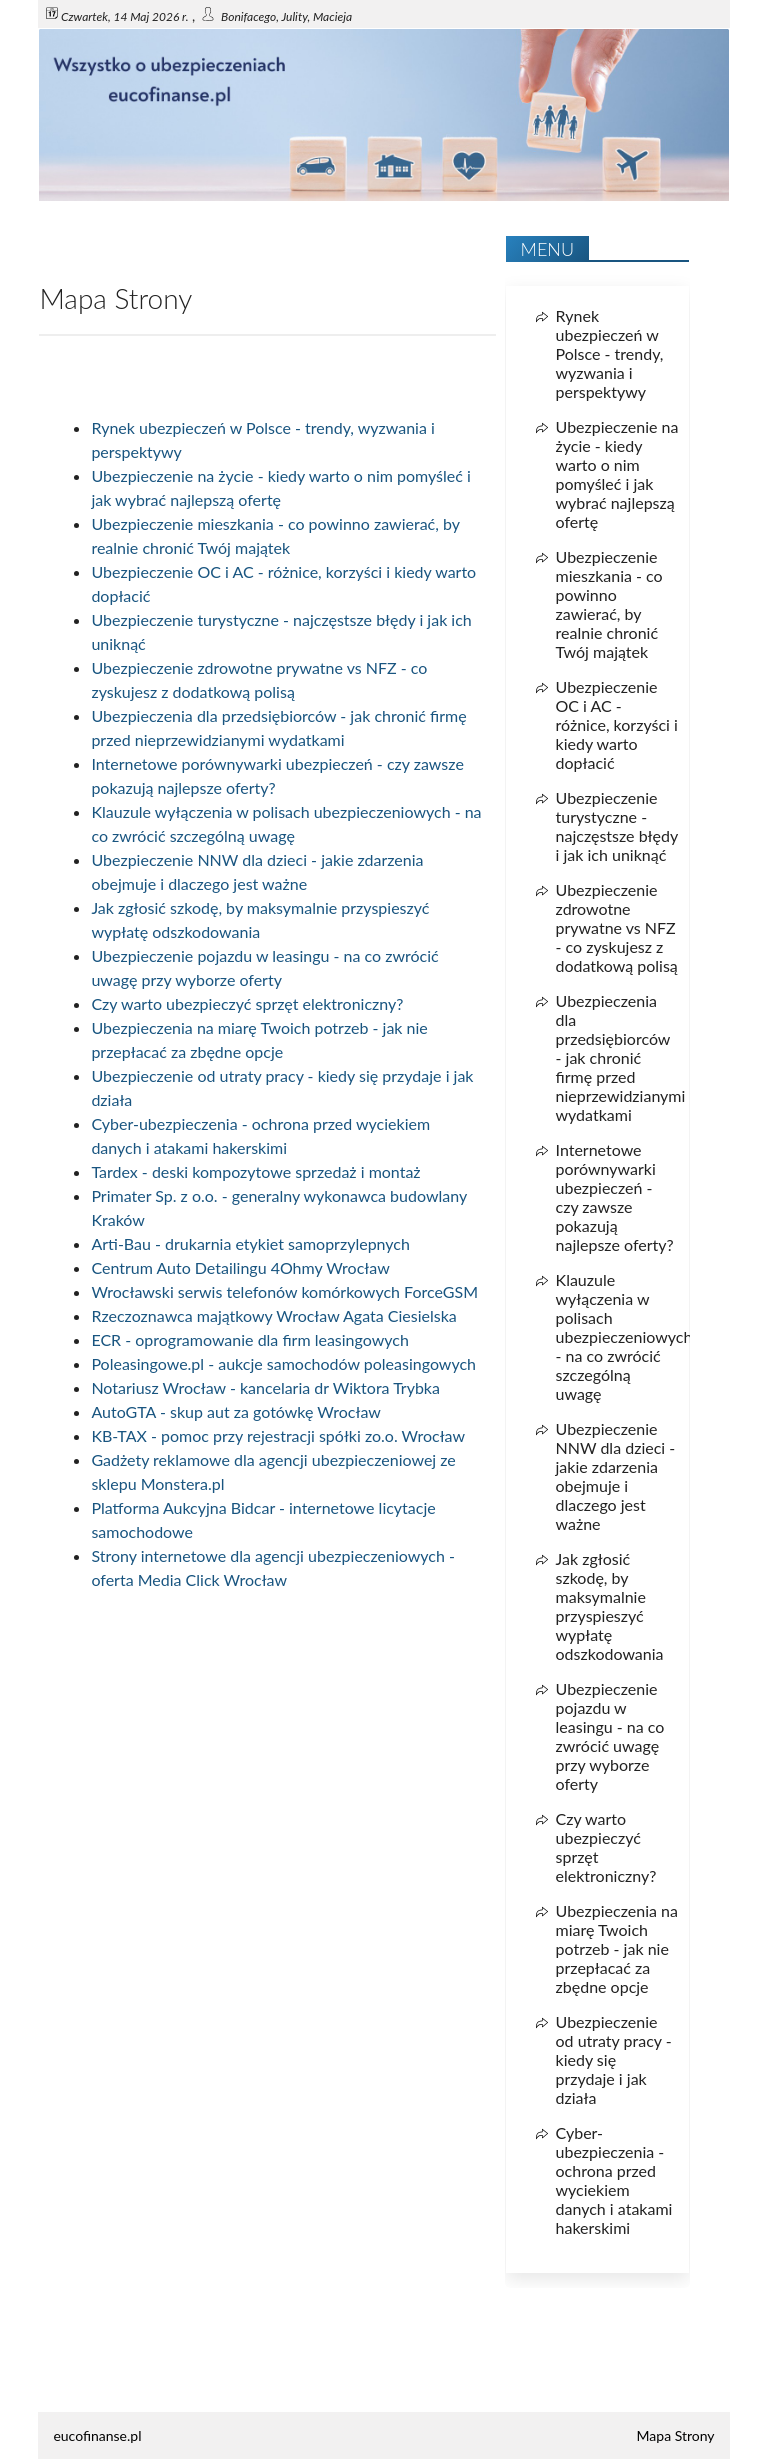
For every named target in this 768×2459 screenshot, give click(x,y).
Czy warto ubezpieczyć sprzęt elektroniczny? (247, 1003)
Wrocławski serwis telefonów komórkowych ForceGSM (284, 1291)
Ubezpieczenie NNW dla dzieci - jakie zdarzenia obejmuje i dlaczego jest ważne (616, 1476)
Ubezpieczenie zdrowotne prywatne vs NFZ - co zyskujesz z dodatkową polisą (617, 927)
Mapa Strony (676, 2435)
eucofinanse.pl (97, 2435)
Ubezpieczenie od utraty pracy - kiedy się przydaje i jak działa (614, 2059)
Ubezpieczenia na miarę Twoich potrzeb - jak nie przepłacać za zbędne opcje (617, 1948)
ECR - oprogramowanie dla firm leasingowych (249, 1339)
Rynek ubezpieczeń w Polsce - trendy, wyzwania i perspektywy (610, 353)
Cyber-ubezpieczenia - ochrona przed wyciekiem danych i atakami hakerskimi (614, 2180)
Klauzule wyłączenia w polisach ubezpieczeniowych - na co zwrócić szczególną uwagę (624, 1336)
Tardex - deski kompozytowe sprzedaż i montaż (255, 1171)
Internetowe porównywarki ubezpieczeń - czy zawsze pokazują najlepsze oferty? (615, 1197)
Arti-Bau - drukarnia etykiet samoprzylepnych (250, 1243)
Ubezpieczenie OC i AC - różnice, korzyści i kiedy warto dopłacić (617, 724)
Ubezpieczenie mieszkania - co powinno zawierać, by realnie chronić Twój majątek (609, 604)
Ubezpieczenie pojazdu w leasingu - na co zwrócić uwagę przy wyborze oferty (610, 1736)
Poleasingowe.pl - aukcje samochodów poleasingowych (283, 1363)
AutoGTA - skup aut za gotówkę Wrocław (235, 1411)
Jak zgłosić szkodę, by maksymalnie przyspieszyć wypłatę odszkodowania (610, 1606)
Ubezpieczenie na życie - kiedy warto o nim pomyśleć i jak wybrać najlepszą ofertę (617, 474)
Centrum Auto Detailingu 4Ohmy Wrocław (240, 1267)
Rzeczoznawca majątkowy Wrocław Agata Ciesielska (273, 1315)
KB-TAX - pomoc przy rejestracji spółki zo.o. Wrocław (278, 1435)
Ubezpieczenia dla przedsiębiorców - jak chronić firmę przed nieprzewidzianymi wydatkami (621, 1057)
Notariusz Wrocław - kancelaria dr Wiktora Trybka (265, 1387)
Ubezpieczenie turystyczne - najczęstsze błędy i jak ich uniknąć (617, 826)
